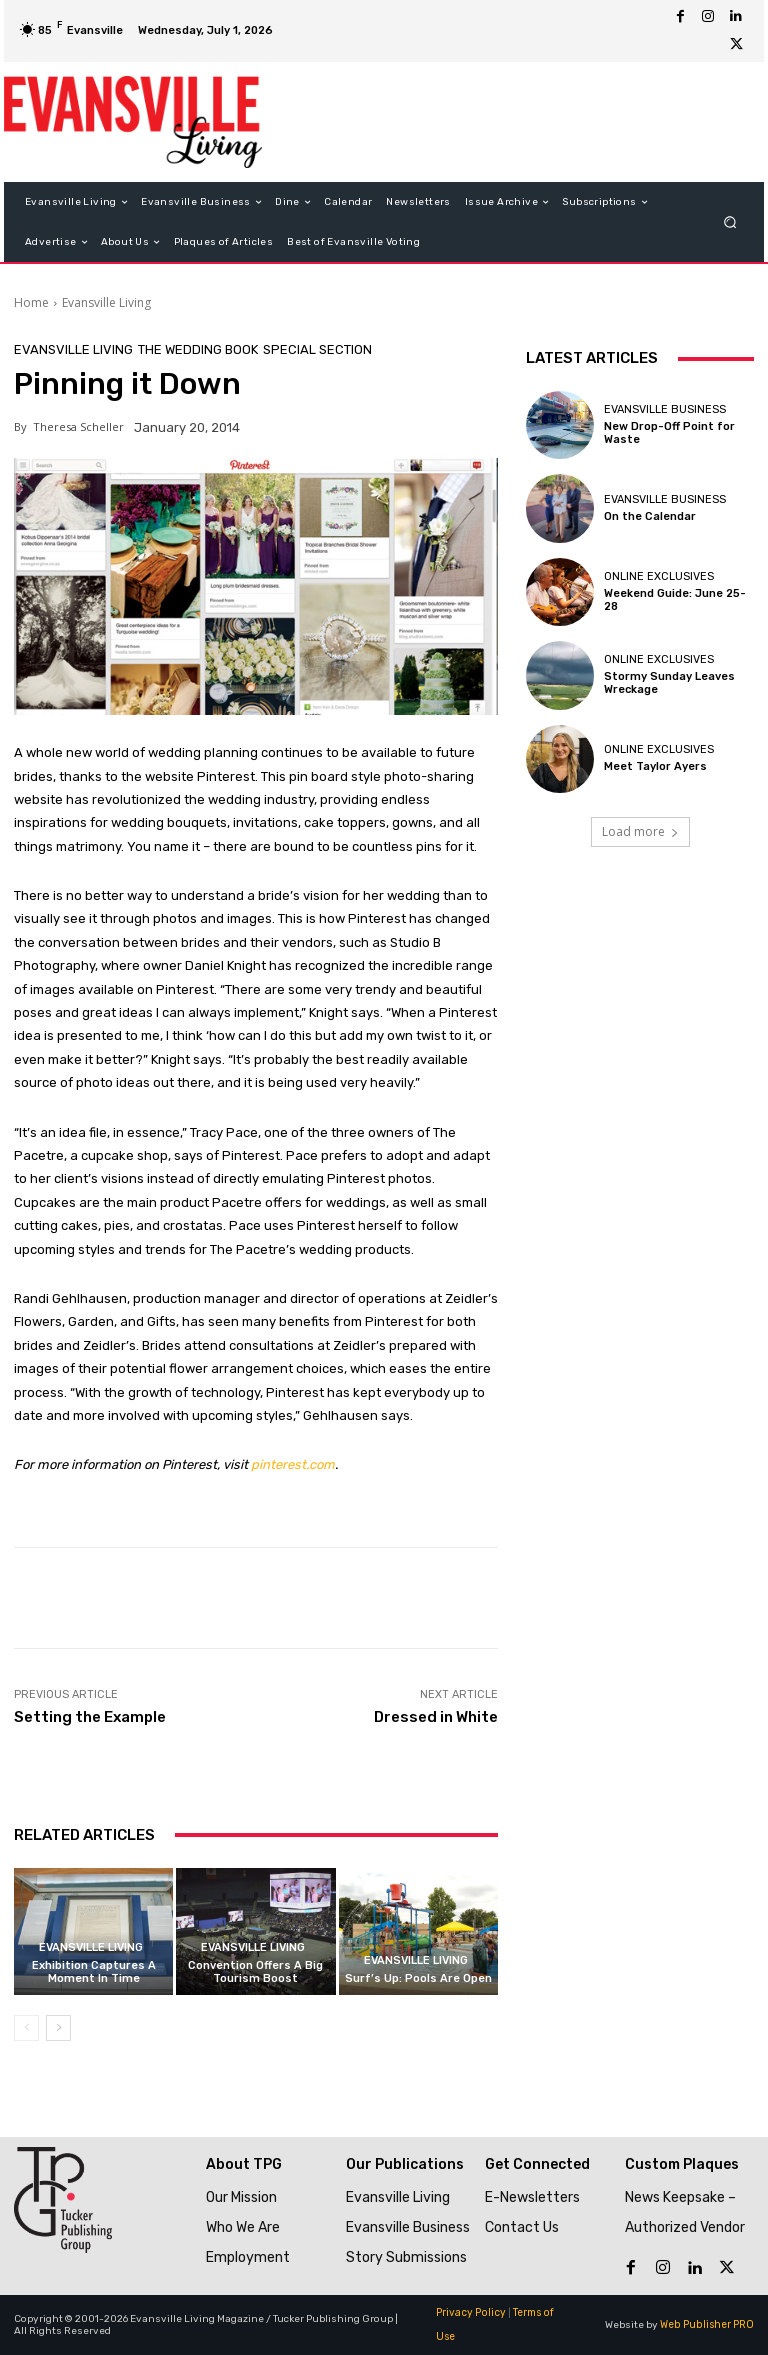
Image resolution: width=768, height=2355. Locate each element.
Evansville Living (106, 302)
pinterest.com (293, 1464)
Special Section (317, 349)
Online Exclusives (659, 576)
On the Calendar (650, 516)
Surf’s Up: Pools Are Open (418, 1978)
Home (31, 302)
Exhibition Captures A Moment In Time (94, 1972)
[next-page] (58, 2028)
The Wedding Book (198, 349)
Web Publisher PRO (707, 2325)
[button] (730, 222)
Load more (640, 831)
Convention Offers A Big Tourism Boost (255, 1972)
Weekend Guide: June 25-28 (675, 600)
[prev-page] (26, 2028)
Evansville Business (665, 409)
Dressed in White (436, 1717)
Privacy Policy (469, 2313)
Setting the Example (90, 1717)
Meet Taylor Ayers (655, 766)
